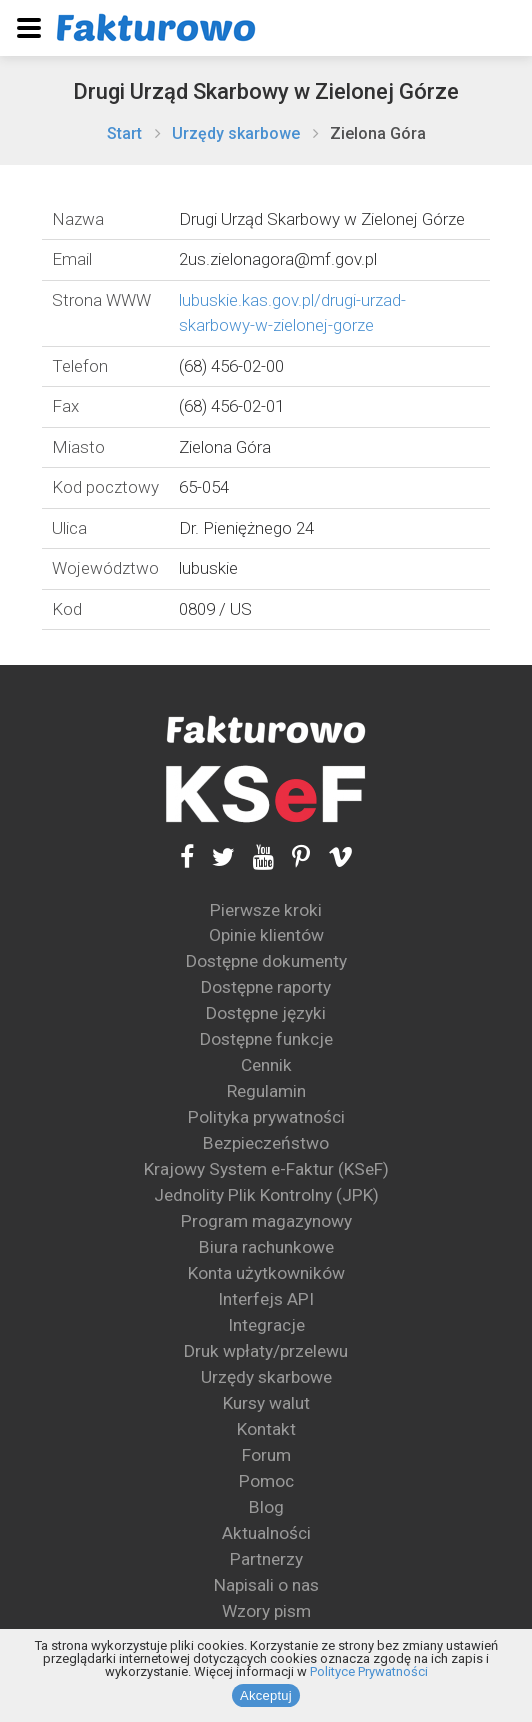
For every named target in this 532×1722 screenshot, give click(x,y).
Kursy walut (266, 1403)
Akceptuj (266, 1695)
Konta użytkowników (266, 1273)
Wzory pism (266, 1611)
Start (124, 133)
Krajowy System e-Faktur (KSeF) (266, 1169)
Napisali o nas (266, 1585)
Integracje (266, 1325)
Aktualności (266, 1533)
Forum (266, 1455)
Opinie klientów (266, 935)
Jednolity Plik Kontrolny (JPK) (266, 1195)
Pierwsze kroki (266, 910)
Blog (266, 1507)
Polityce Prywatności (369, 1671)
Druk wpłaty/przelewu (266, 1351)
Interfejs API (266, 1299)
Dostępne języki (266, 1013)
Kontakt (266, 1429)
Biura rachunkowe (266, 1247)
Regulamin (266, 1091)
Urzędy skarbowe (236, 133)
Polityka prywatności (266, 1117)
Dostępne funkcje (266, 1039)
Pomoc (266, 1481)
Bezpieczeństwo (266, 1143)
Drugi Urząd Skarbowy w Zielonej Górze (266, 91)
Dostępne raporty (266, 987)
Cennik (266, 1065)
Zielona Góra (378, 133)
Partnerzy (266, 1559)
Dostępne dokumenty (266, 961)
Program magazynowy (266, 1221)
